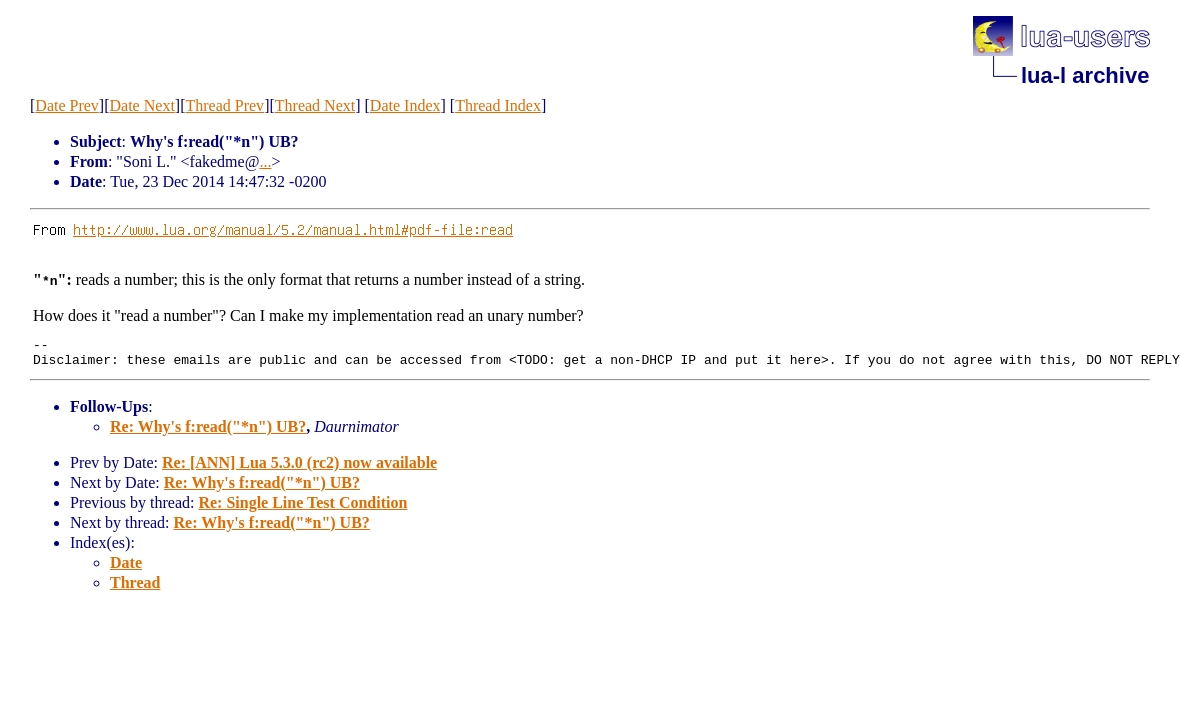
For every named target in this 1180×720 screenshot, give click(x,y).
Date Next (142, 105)
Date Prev (67, 105)
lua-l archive (1085, 75)
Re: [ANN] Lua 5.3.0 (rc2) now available (299, 468)
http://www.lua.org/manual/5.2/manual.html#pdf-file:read (293, 229)
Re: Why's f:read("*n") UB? (208, 432)
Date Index (405, 105)
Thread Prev (224, 105)
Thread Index (498, 105)
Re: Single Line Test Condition (302, 508)
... (265, 161)
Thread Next (315, 105)
